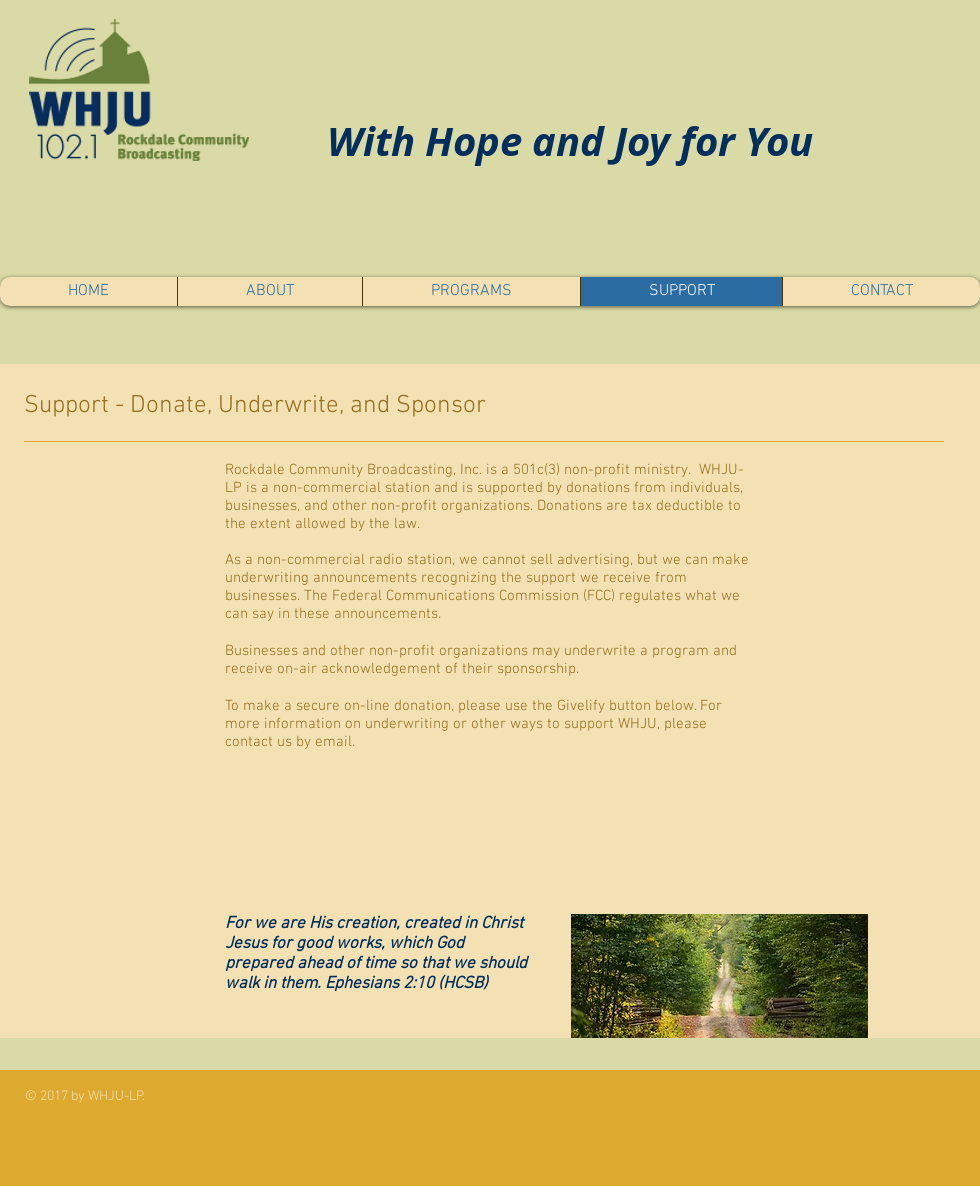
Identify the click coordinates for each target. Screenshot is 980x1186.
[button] (269, 291)
